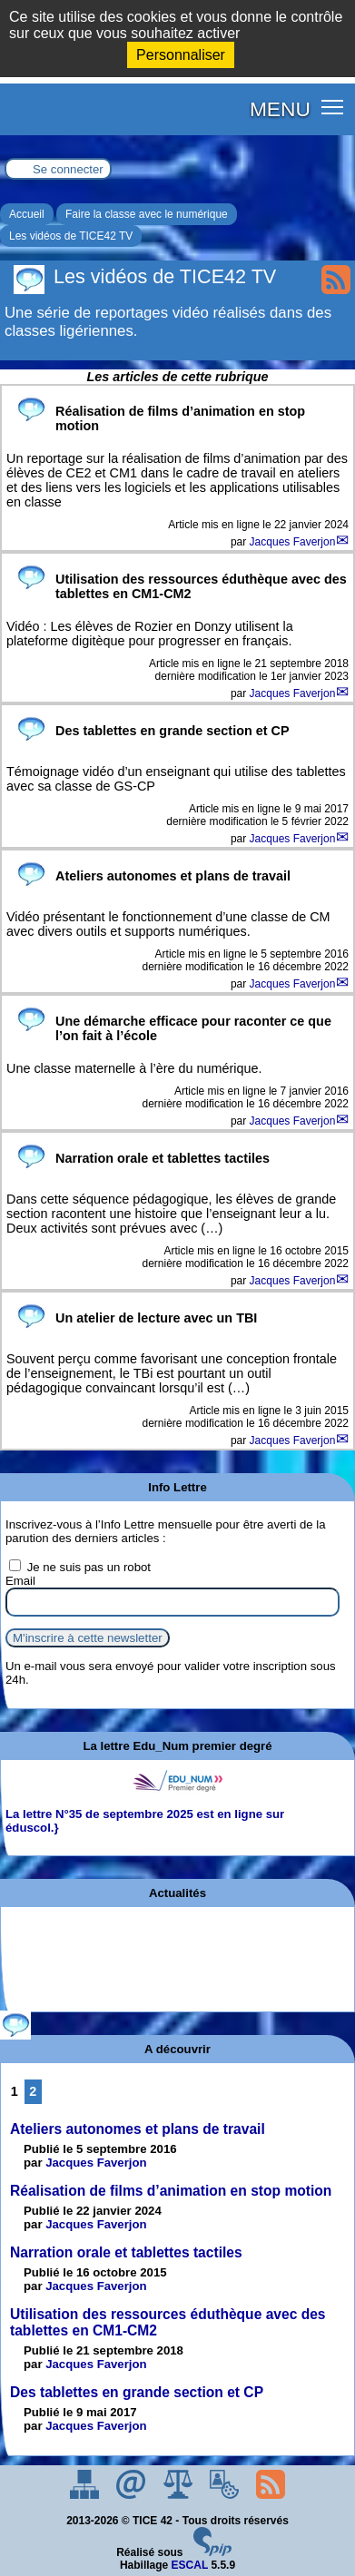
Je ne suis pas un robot (80, 1567)
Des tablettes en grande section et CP (136, 2392)
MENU (280, 109)
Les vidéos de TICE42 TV (71, 236)
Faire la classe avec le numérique (146, 214)
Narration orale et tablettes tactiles (126, 2252)
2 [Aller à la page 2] (32, 2091)
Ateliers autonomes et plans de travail (137, 2129)
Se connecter (68, 169)
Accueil (26, 214)
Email (20, 1581)
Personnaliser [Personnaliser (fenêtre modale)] (180, 55)
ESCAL (190, 2565)
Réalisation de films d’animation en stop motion (170, 2190)
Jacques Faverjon (293, 542)
